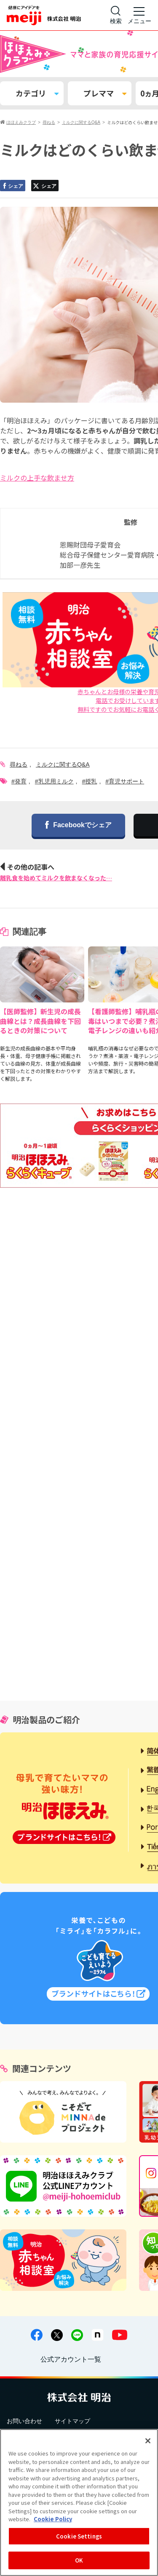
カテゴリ (37, 93)
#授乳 (89, 781)
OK (79, 2560)
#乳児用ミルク (54, 781)
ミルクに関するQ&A (63, 764)
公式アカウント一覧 (70, 2359)
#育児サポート (124, 781)
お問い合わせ (24, 2421)
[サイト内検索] (116, 15)
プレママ (104, 93)
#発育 (19, 781)
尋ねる (18, 764)
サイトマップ (72, 2421)
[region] (79, 2502)
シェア (12, 186)
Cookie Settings (79, 2536)
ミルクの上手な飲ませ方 (37, 478)
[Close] (148, 2441)
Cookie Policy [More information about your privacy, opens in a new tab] (53, 2519)
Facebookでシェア (78, 826)
